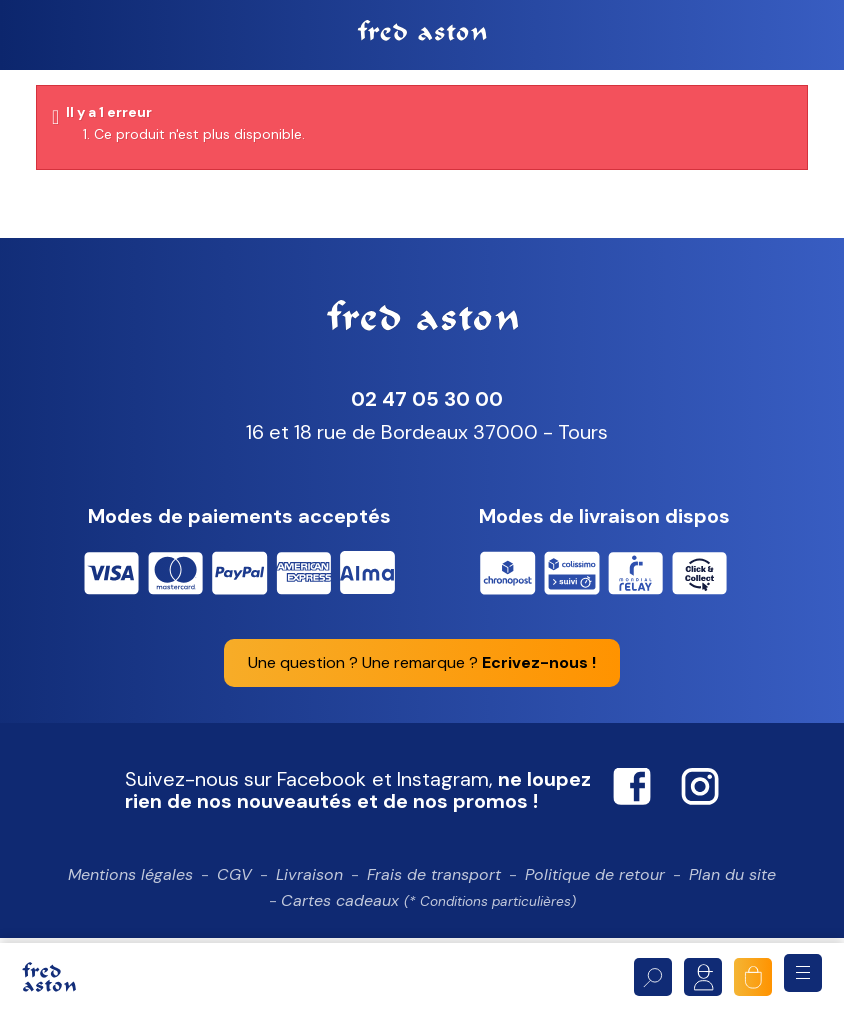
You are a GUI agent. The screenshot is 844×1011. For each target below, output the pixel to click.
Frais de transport (434, 887)
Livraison (309, 887)
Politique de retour (595, 887)
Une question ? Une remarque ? (422, 675)
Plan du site (732, 887)
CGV (234, 887)
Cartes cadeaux (428, 913)
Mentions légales (130, 887)
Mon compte (703, 977)
